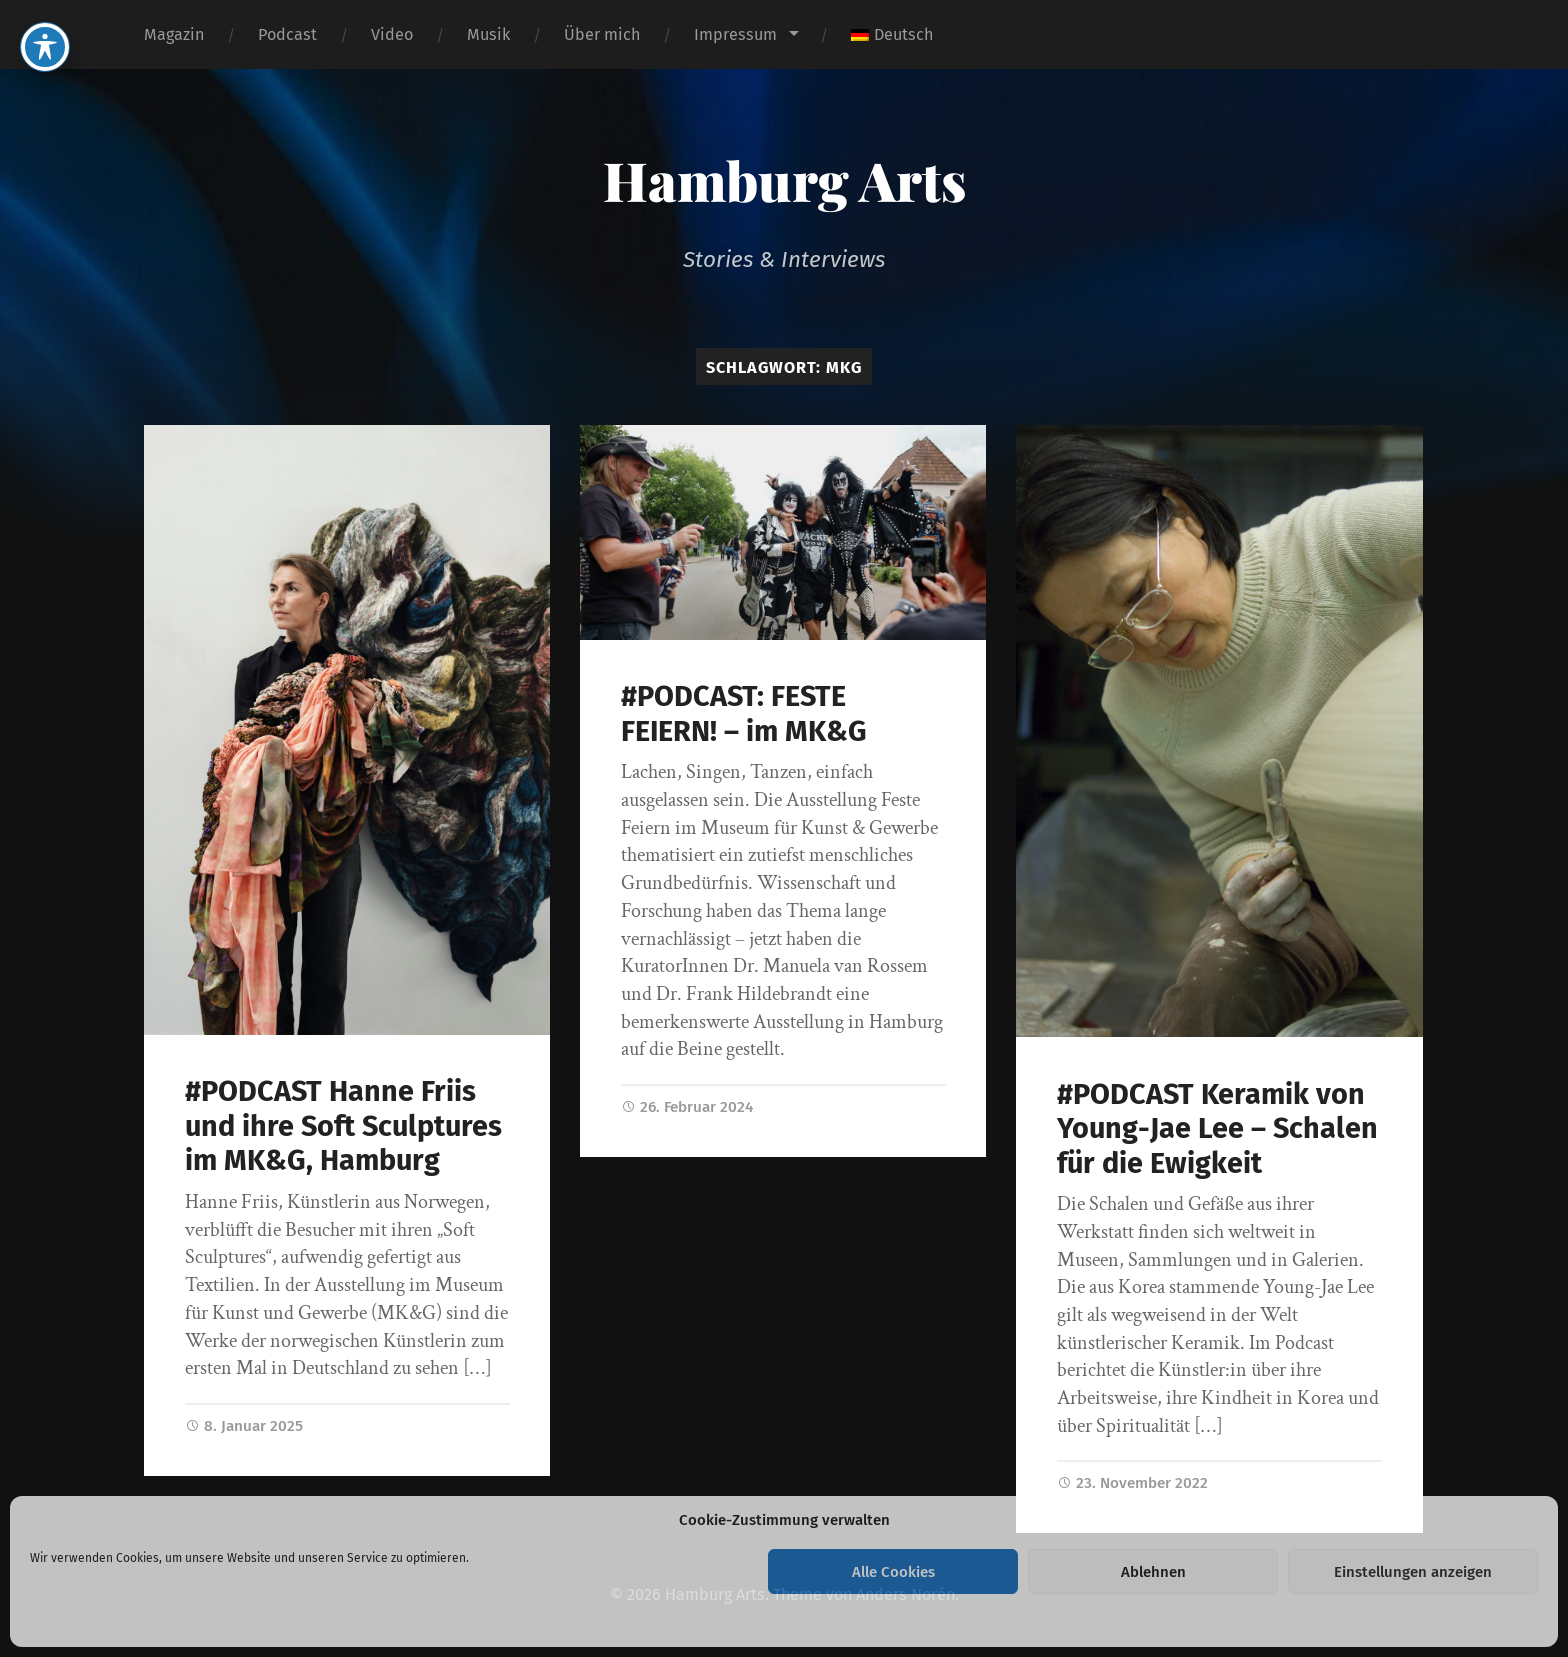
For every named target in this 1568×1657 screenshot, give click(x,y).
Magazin (174, 34)
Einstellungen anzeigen (1413, 1572)
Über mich (602, 34)
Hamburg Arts (784, 180)
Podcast (287, 34)
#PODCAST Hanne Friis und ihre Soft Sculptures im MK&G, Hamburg (343, 1126)
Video (392, 34)
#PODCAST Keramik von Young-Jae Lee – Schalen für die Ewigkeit (1217, 1129)
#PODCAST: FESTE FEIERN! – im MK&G (744, 714)
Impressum (735, 34)
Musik (488, 34)
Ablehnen (1153, 1572)
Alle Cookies (893, 1572)
